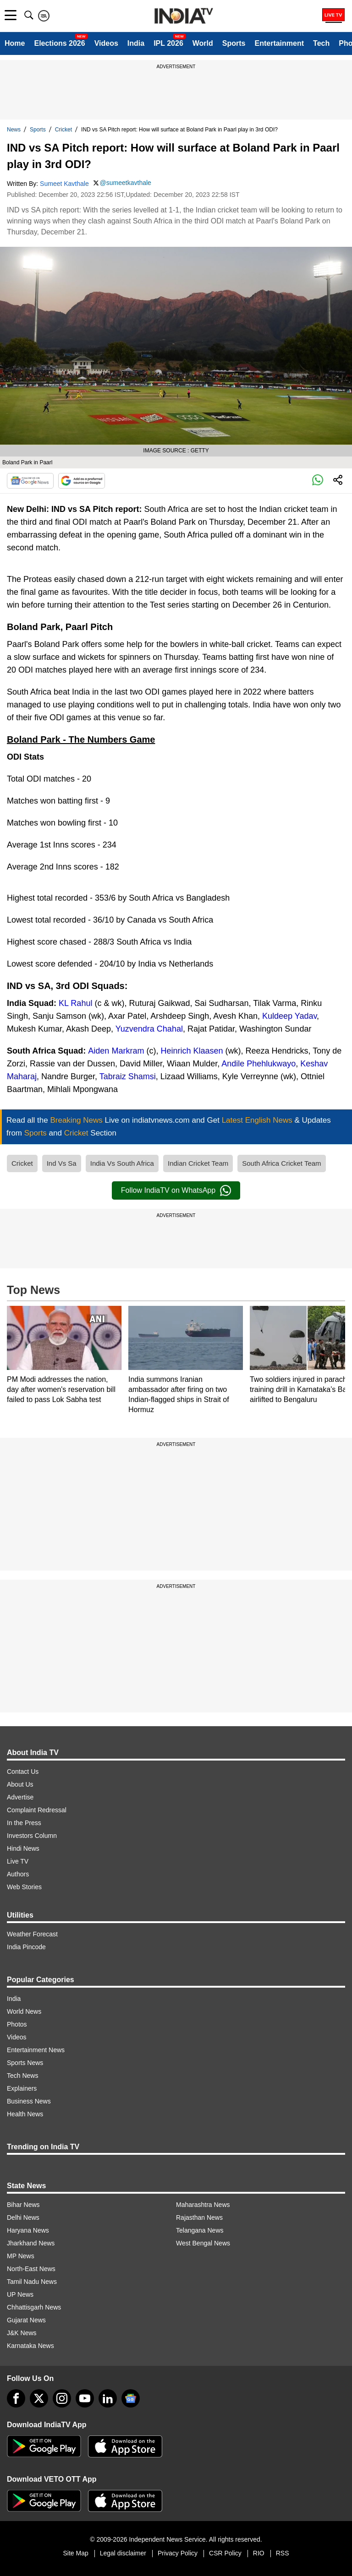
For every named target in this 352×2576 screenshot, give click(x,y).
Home (15, 43)
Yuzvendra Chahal (149, 1028)
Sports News (25, 2062)
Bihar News (23, 2204)
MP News (20, 2256)
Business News (29, 2101)
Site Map (75, 2553)
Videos (106, 43)
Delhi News (23, 2217)
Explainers (22, 2088)
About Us (20, 1784)
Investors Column (32, 1835)
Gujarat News (26, 2320)
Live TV (17, 1861)
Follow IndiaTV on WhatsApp (176, 1190)
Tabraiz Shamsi (127, 1076)
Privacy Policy (178, 2553)
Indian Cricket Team (198, 1163)
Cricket (63, 129)
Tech (321, 43)
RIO (258, 2553)
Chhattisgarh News (34, 2307)
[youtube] (85, 2398)
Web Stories (24, 1887)
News (14, 129)
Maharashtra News (203, 2204)
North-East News (31, 2268)
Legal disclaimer (123, 2553)
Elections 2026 (59, 43)
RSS (282, 2553)
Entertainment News (36, 2050)
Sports (234, 43)
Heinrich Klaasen (191, 1050)
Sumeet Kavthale (64, 183)
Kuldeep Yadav (289, 1016)
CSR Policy (225, 2553)
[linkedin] (108, 2398)
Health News (25, 2114)
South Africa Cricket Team (281, 1163)
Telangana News (200, 2230)
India (135, 43)
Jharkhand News (31, 2243)
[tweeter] (39, 2398)
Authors (18, 1874)
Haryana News (28, 2230)
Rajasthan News (199, 2217)
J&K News (22, 2333)
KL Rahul (75, 1003)
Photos (17, 2024)
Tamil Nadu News (32, 2281)
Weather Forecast (32, 1934)
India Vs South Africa (122, 1163)
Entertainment (279, 43)
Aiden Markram (116, 1050)
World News (24, 2011)
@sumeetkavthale (125, 182)
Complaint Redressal (36, 1810)
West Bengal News (203, 2243)
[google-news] (130, 2398)
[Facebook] (16, 2398)
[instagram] (62, 2398)
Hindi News (23, 1848)
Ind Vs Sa (62, 1163)
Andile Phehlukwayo (258, 1063)
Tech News (22, 2075)
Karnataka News (30, 2345)
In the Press (24, 1822)
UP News (20, 2294)
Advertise (20, 1797)
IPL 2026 (168, 43)
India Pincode (26, 1947)
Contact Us (22, 1771)
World (202, 43)
